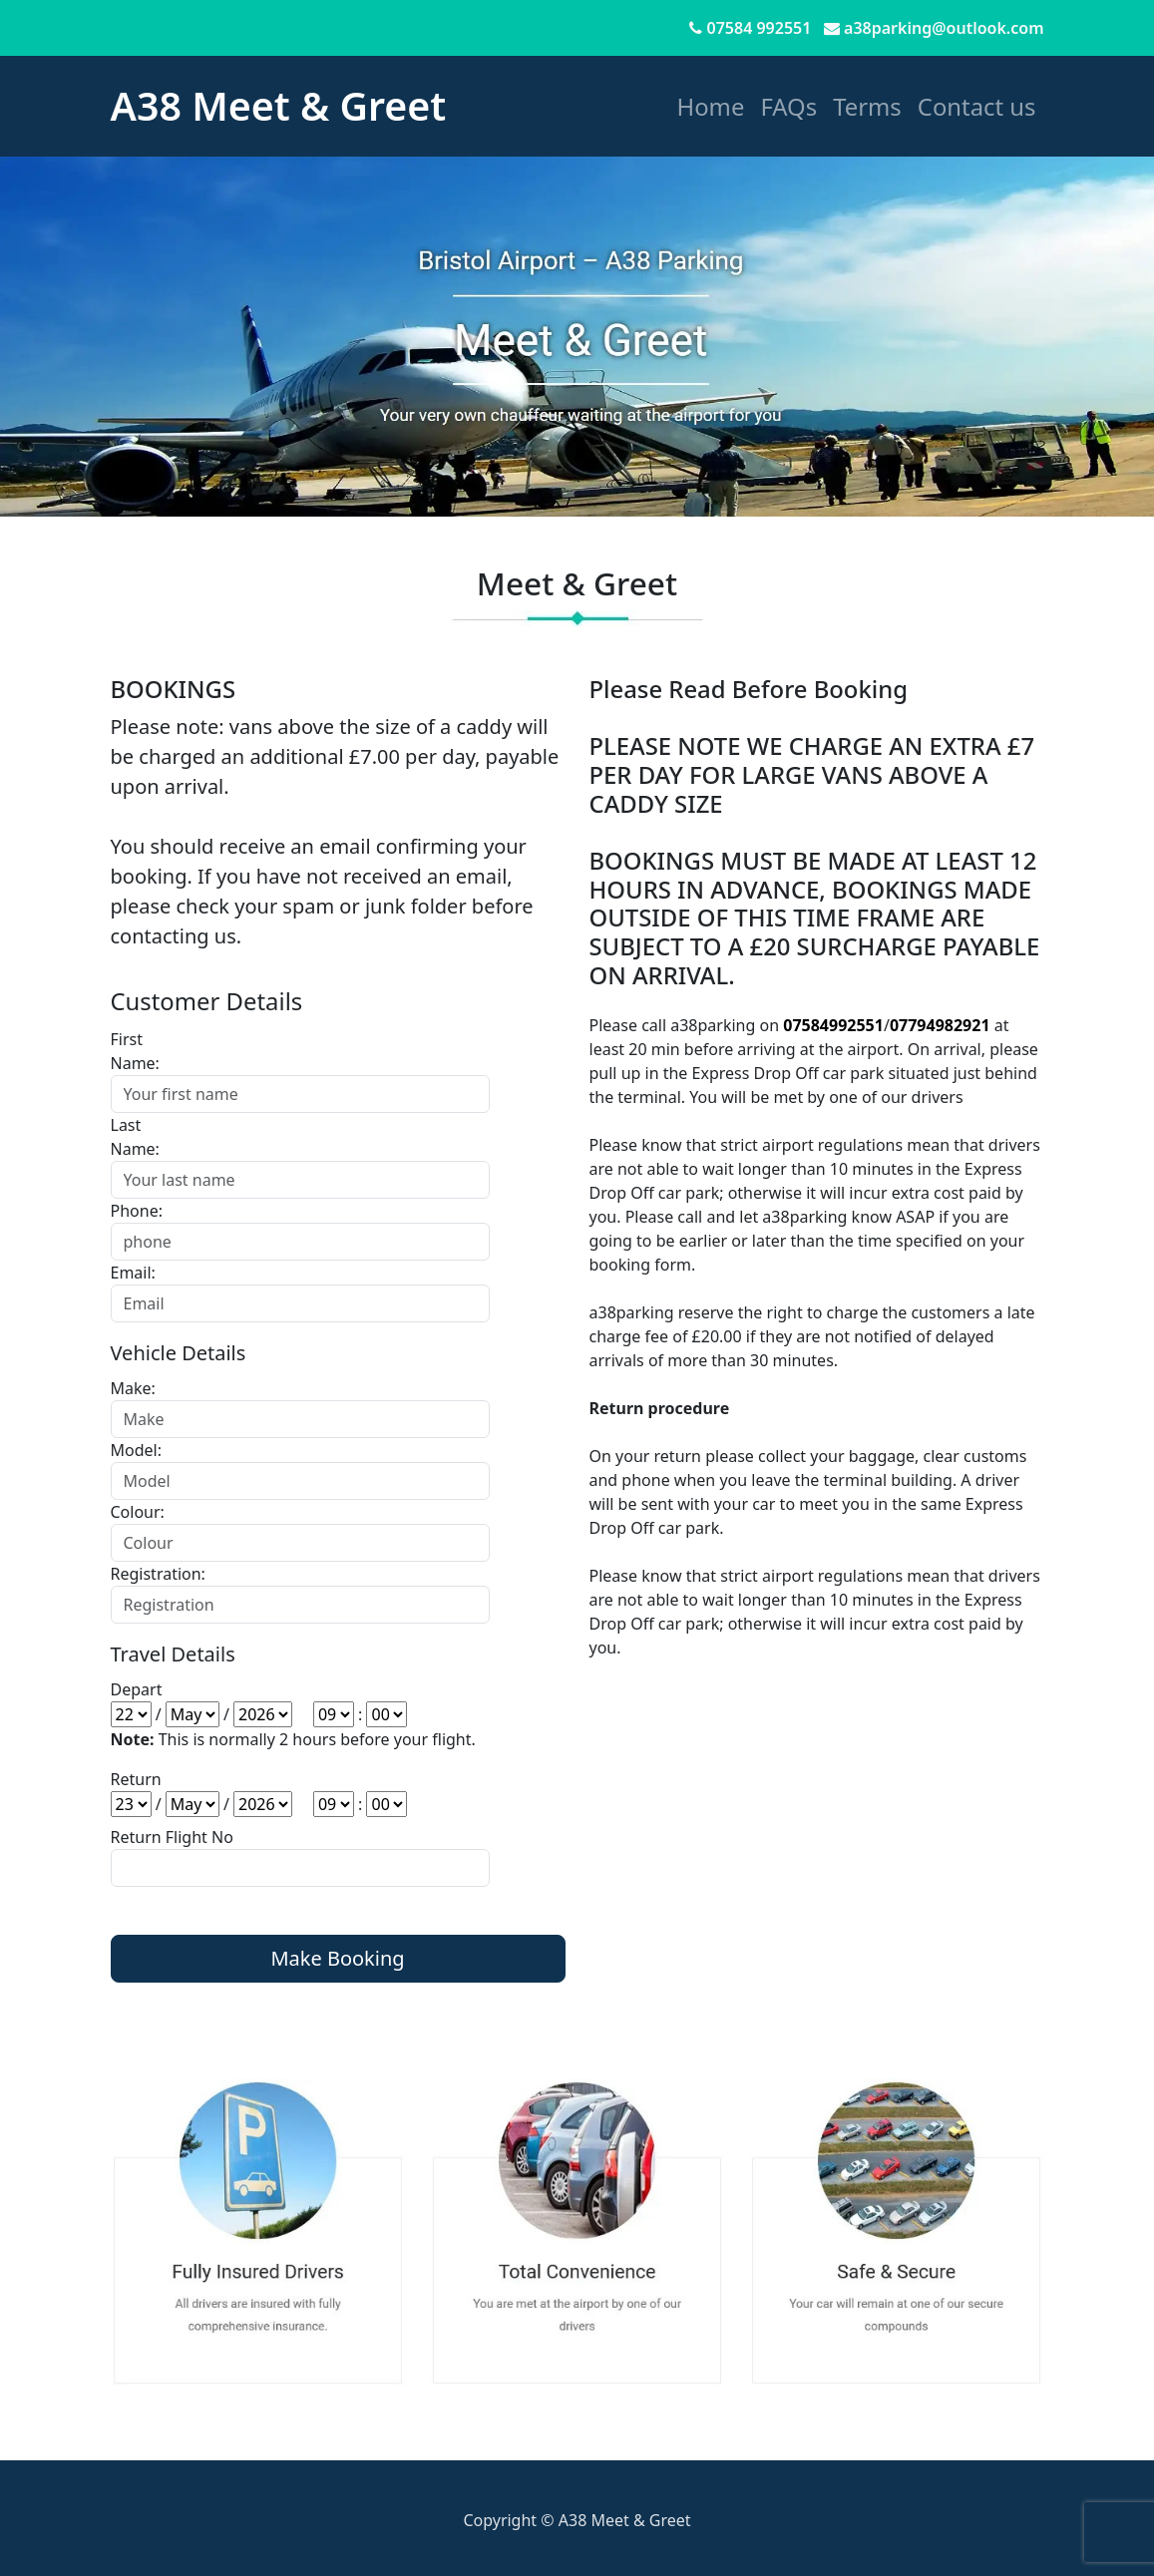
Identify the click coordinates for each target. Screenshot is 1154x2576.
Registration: (149, 1574)
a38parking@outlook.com (943, 28)
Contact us (977, 106)
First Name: (135, 1051)
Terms (867, 106)
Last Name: (135, 1137)
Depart (137, 1689)
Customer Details (207, 1000)
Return (136, 1779)
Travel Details (173, 1654)
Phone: (137, 1211)
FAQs (788, 106)
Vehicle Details (178, 1352)
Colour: (138, 1512)
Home (711, 106)
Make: (133, 1388)
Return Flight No (172, 1837)
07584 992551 (759, 28)
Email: (133, 1273)
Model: (136, 1450)
